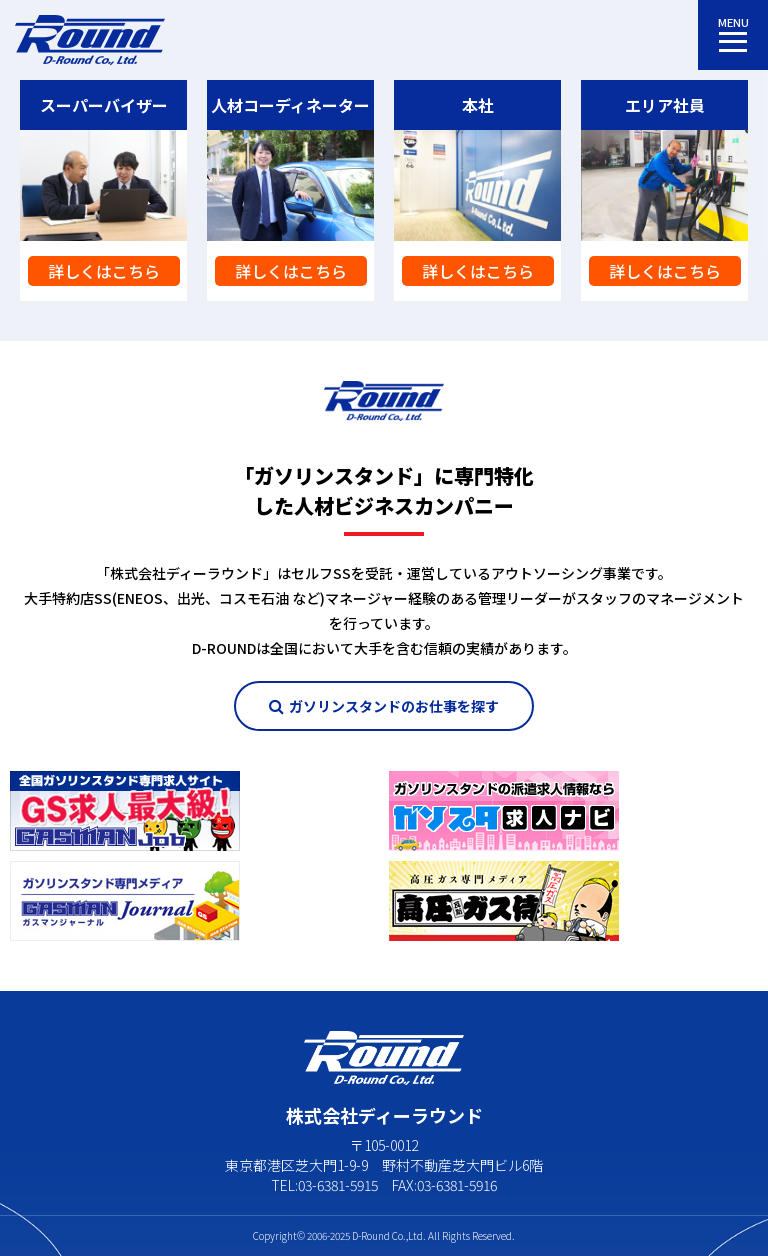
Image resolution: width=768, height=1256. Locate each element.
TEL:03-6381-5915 (324, 1185)
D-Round (371, 1235)
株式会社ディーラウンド (90, 40)
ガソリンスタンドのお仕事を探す (384, 706)
